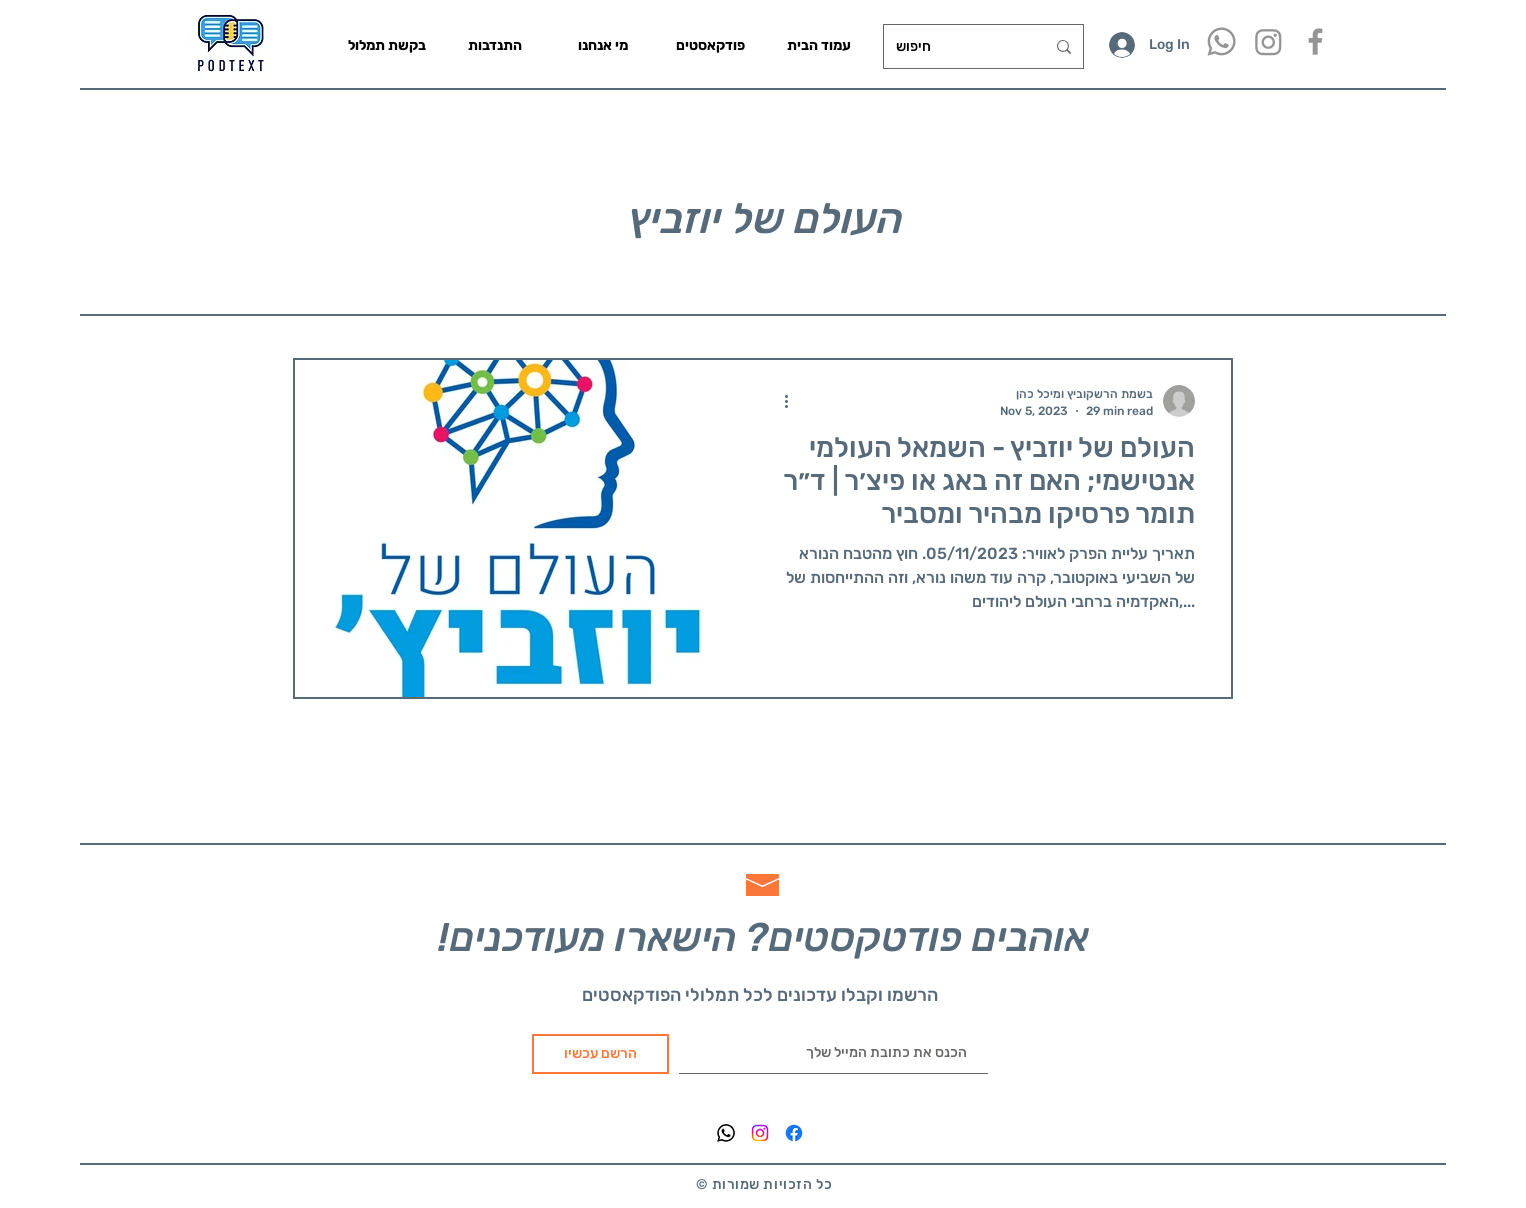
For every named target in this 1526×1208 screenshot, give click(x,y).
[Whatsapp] (1221, 41)
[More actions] (793, 401)
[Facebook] (794, 1133)
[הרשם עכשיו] (600, 1054)
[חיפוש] (955, 46)
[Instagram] (1268, 41)
